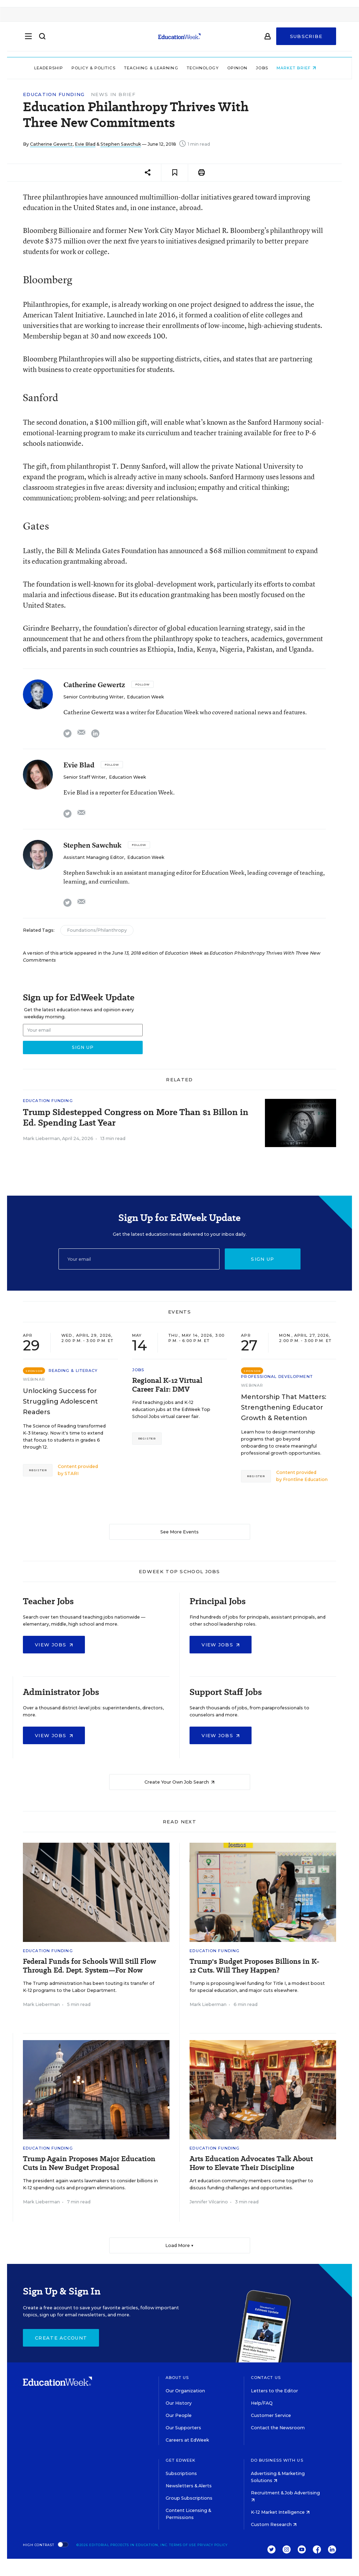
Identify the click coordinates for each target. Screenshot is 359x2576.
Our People (179, 2415)
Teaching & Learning (155, 67)
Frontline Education (305, 1479)
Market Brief (300, 67)
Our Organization (185, 2390)
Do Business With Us (277, 2460)
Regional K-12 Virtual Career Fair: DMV (167, 1385)
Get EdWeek (181, 2460)
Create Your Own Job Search (179, 1782)
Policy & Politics (98, 67)
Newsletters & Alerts (189, 2485)
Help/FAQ (262, 2403)
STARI (71, 1473)
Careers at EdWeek (187, 2440)
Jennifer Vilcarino (209, 2201)
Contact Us (266, 2377)
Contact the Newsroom (278, 2427)
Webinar (34, 1379)
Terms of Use (182, 2545)
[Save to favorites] (174, 172)
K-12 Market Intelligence (280, 2512)
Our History (179, 2403)
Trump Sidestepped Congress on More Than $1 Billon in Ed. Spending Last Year (135, 1117)
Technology (207, 67)
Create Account (61, 2338)
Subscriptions (181, 2473)
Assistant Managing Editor (93, 857)
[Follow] (142, 684)
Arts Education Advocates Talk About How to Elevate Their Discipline (251, 2163)
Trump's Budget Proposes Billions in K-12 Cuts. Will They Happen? (255, 1966)
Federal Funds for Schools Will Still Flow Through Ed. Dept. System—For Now (89, 1966)
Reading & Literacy (73, 1370)
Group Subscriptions (189, 2498)
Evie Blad (85, 144)
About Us (177, 2377)
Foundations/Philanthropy (97, 930)
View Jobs (54, 1644)
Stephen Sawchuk (120, 144)
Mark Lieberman (41, 1138)
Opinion (241, 67)
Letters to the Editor (274, 2390)
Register (38, 1470)
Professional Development (276, 1376)
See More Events (179, 1531)
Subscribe (306, 39)
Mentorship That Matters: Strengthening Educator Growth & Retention (283, 1407)
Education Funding (54, 94)
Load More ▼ (179, 2245)
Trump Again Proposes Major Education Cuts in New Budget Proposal (89, 2163)
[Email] (138, 1259)
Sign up (262, 1259)
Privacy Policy (212, 2545)
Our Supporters (183, 2427)
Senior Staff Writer (84, 777)
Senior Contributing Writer (93, 697)
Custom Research (274, 2524)
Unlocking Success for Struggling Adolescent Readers (60, 1401)
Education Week (145, 697)
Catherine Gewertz (51, 144)
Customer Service (271, 2415)
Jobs (266, 67)
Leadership (52, 67)
